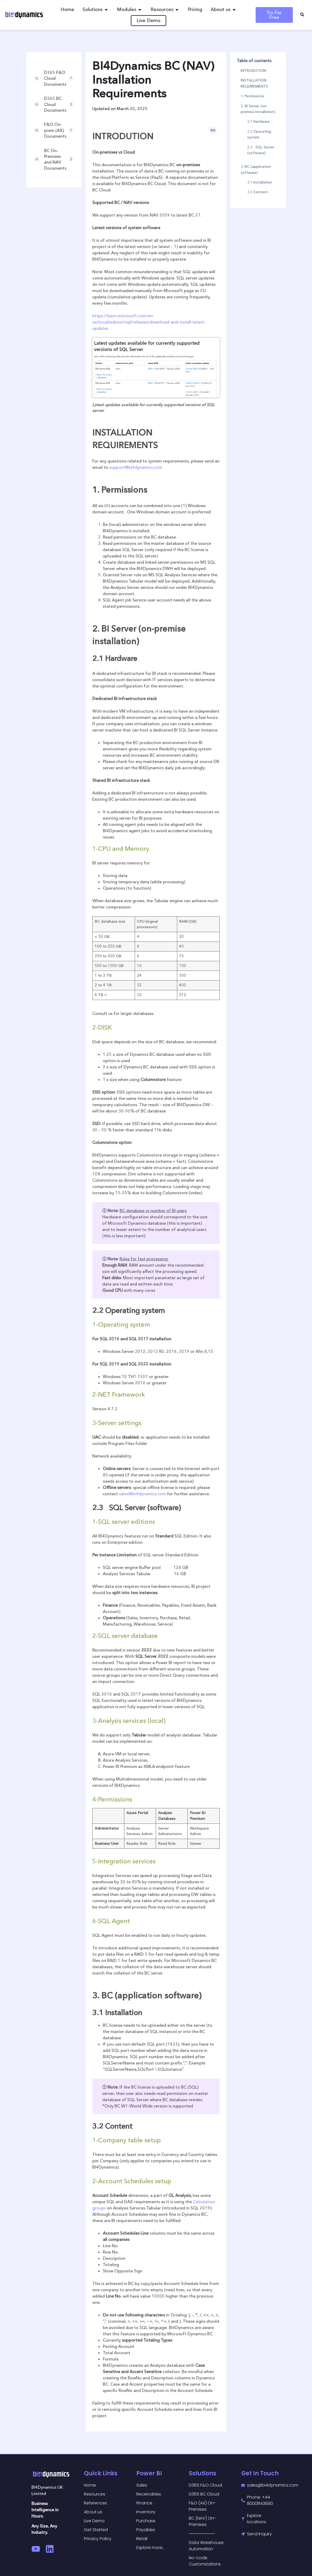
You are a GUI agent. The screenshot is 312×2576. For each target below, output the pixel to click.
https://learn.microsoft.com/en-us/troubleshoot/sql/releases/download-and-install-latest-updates (149, 322)
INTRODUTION (253, 70)
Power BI (149, 2473)
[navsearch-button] (302, 15)
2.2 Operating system (259, 134)
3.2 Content (257, 192)
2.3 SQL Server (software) (260, 150)
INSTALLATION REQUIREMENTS (254, 83)
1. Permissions (252, 96)
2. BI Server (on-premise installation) (258, 109)
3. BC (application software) (256, 169)
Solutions (202, 2473)
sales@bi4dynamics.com (142, 1493)
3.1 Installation (259, 182)
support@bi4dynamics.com (135, 467)
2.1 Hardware (258, 121)
